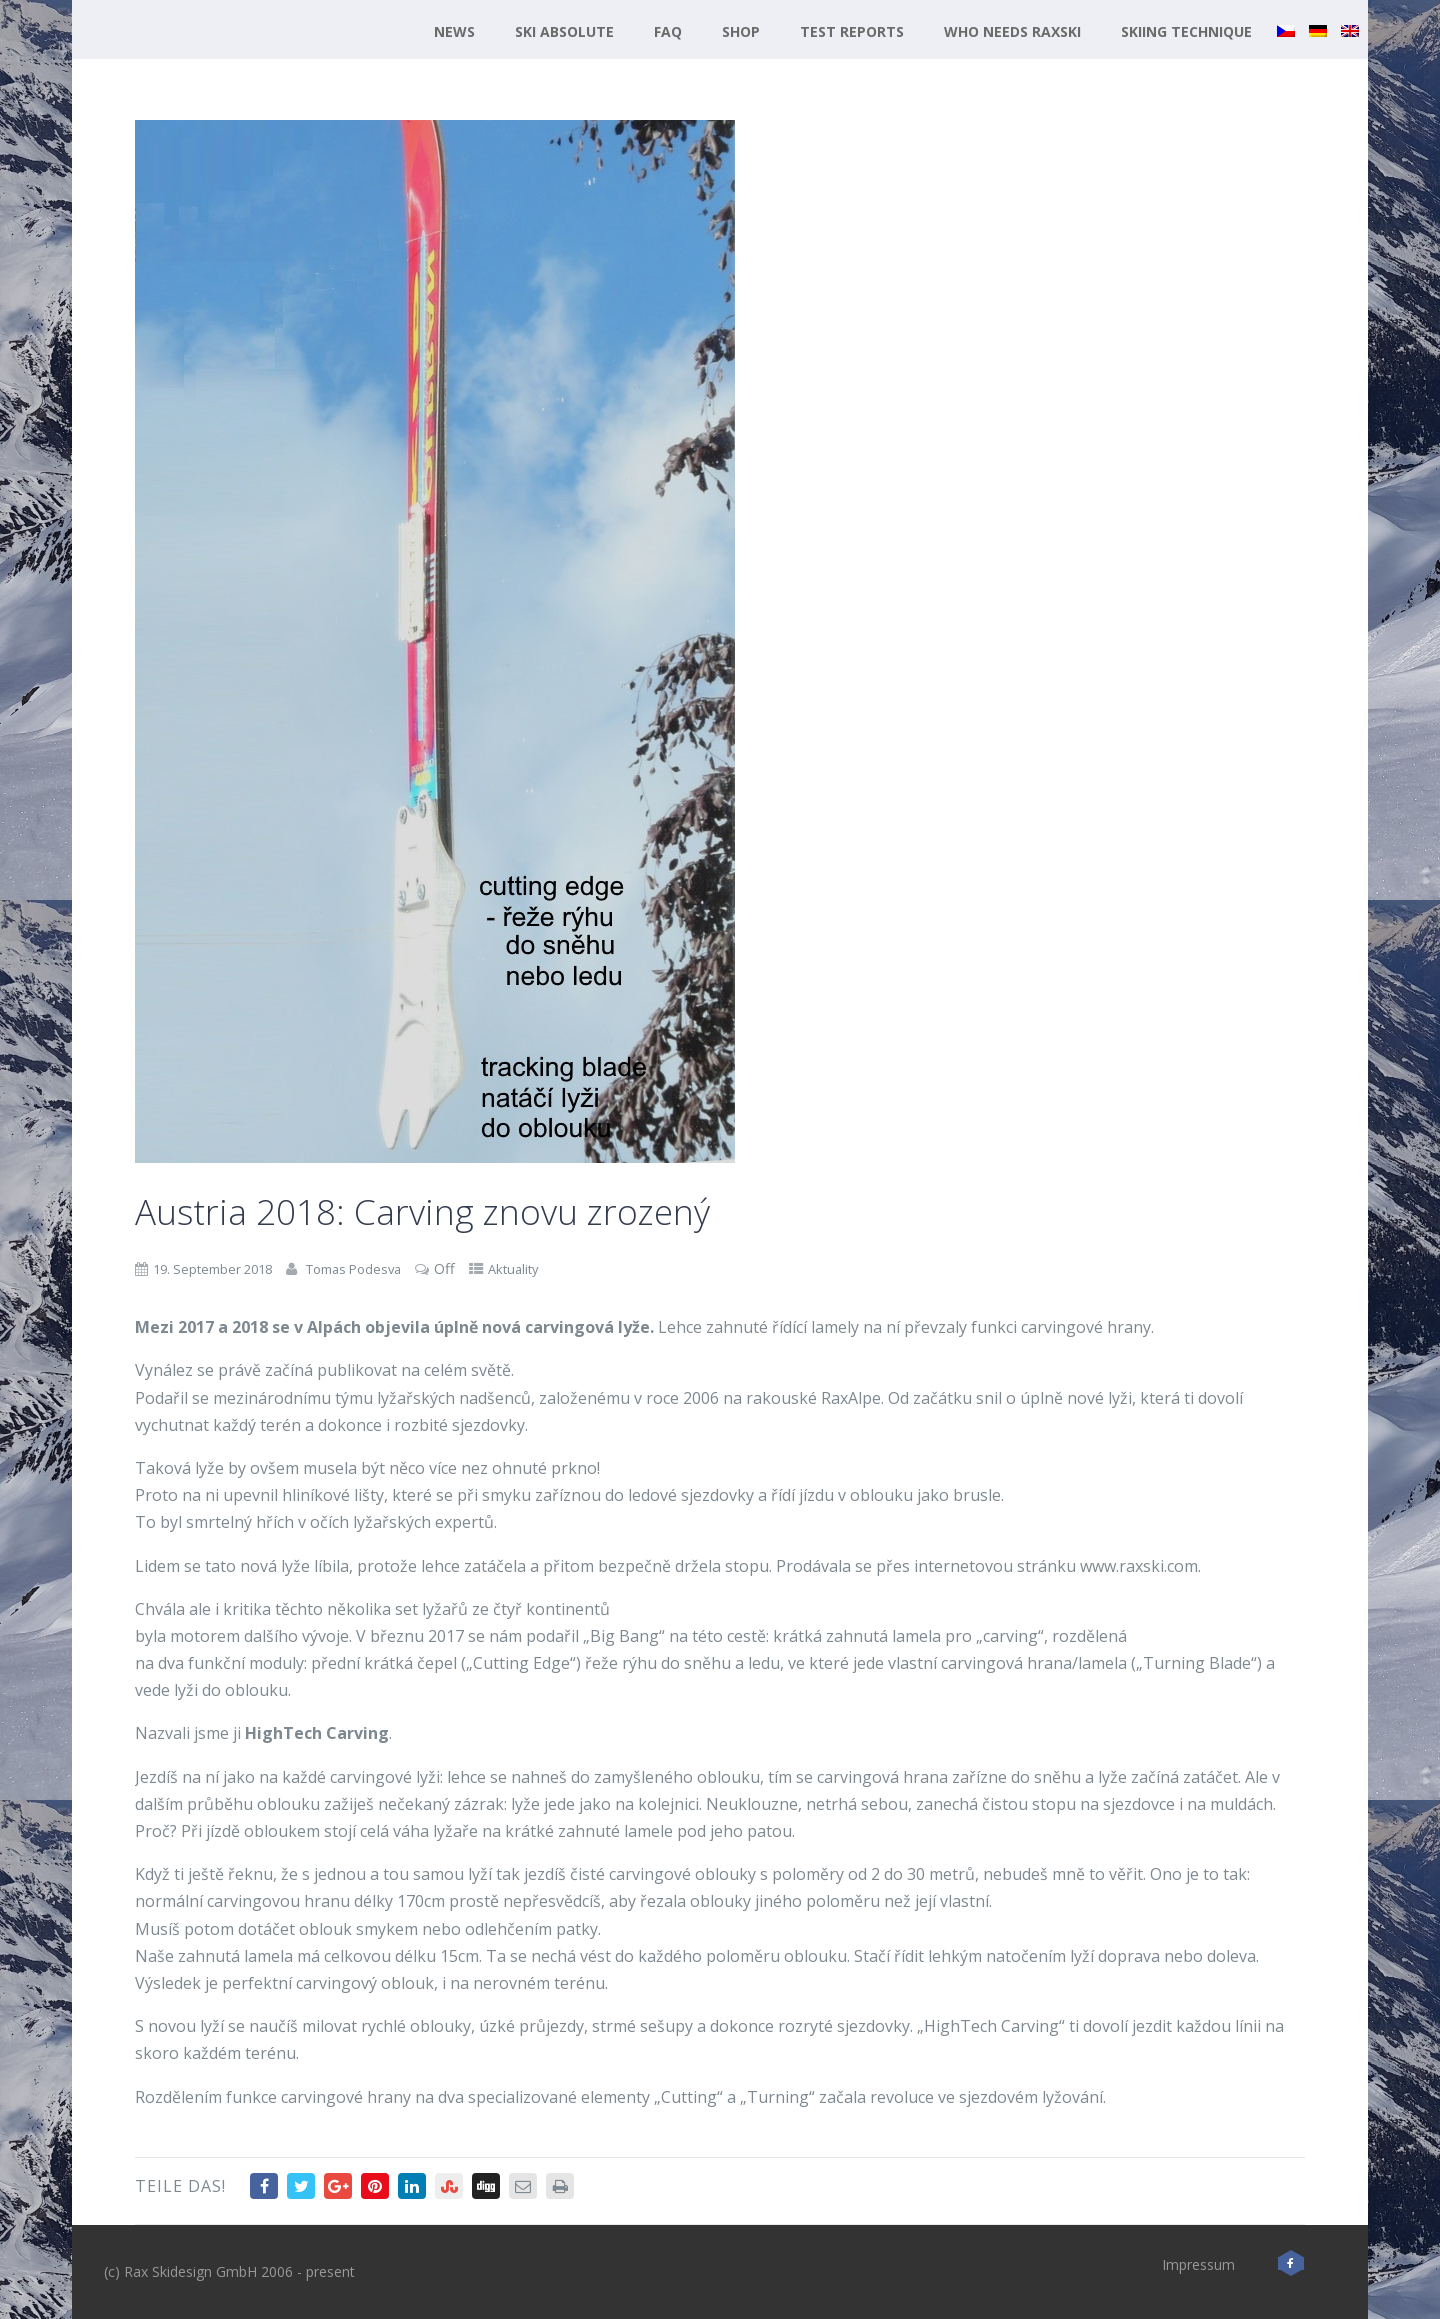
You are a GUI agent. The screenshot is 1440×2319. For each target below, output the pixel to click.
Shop (741, 31)
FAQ (668, 31)
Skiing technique (1186, 31)
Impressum (1198, 2264)
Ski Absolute (564, 31)
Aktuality (513, 1269)
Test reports (852, 31)
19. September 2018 (212, 1269)
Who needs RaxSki (1012, 31)
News (454, 31)
